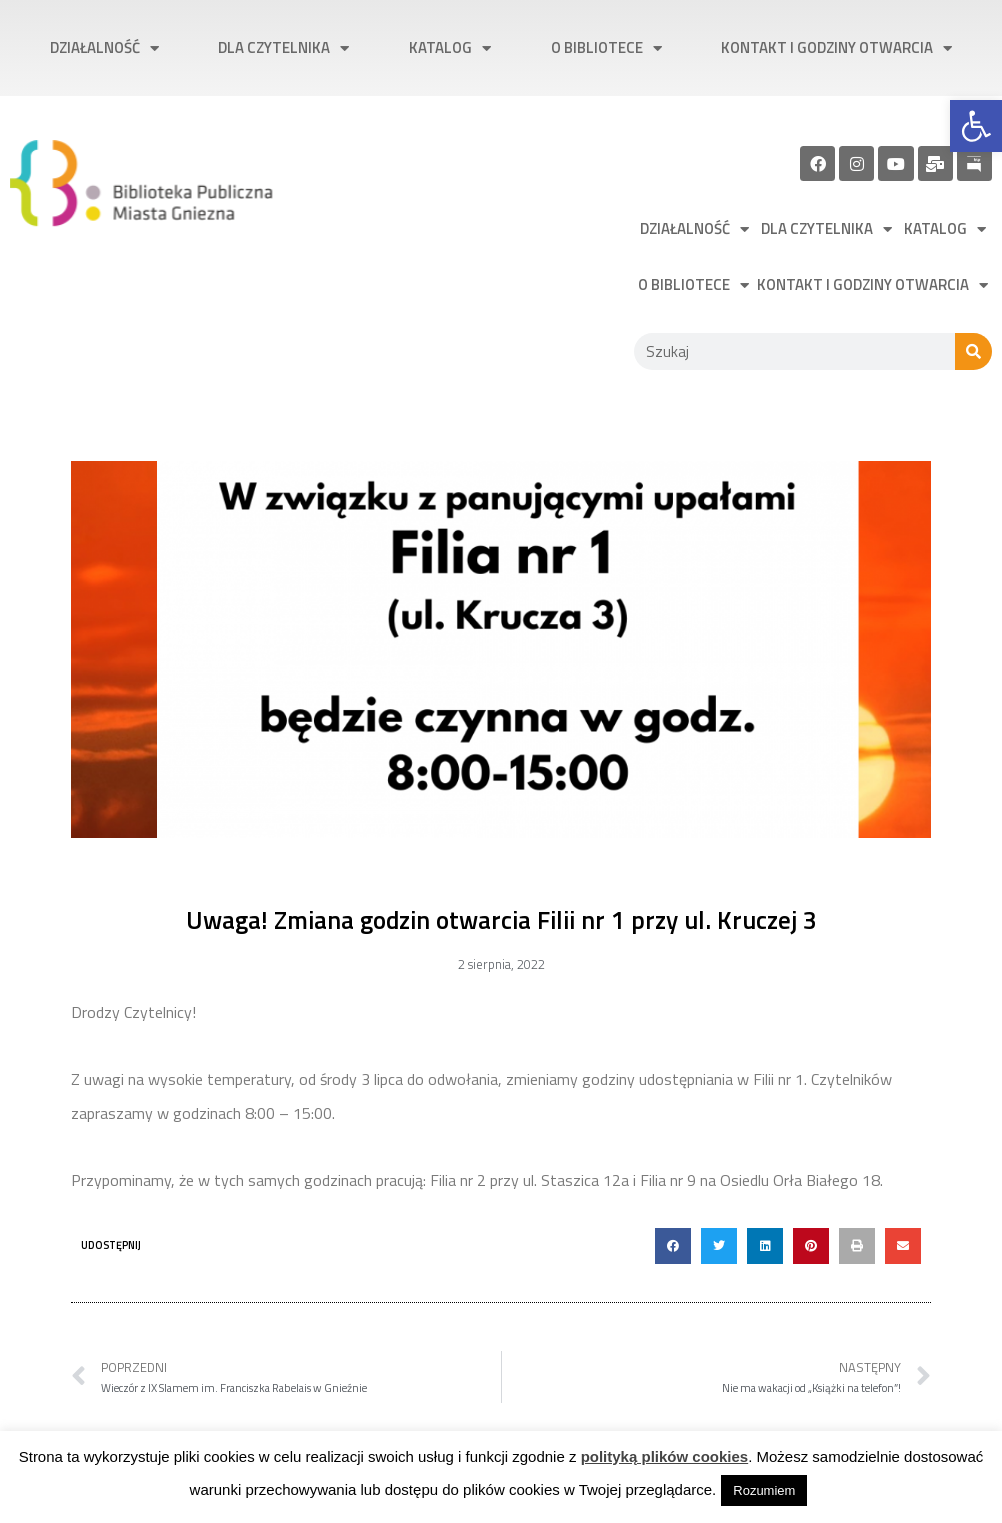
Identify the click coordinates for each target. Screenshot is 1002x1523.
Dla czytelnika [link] (283, 48)
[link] (976, 126)
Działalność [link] (104, 48)
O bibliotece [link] (606, 48)
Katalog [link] (450, 48)
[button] (673, 1246)
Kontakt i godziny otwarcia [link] (836, 48)
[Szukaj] (973, 351)
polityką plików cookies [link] (665, 1456)
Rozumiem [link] (764, 1490)
